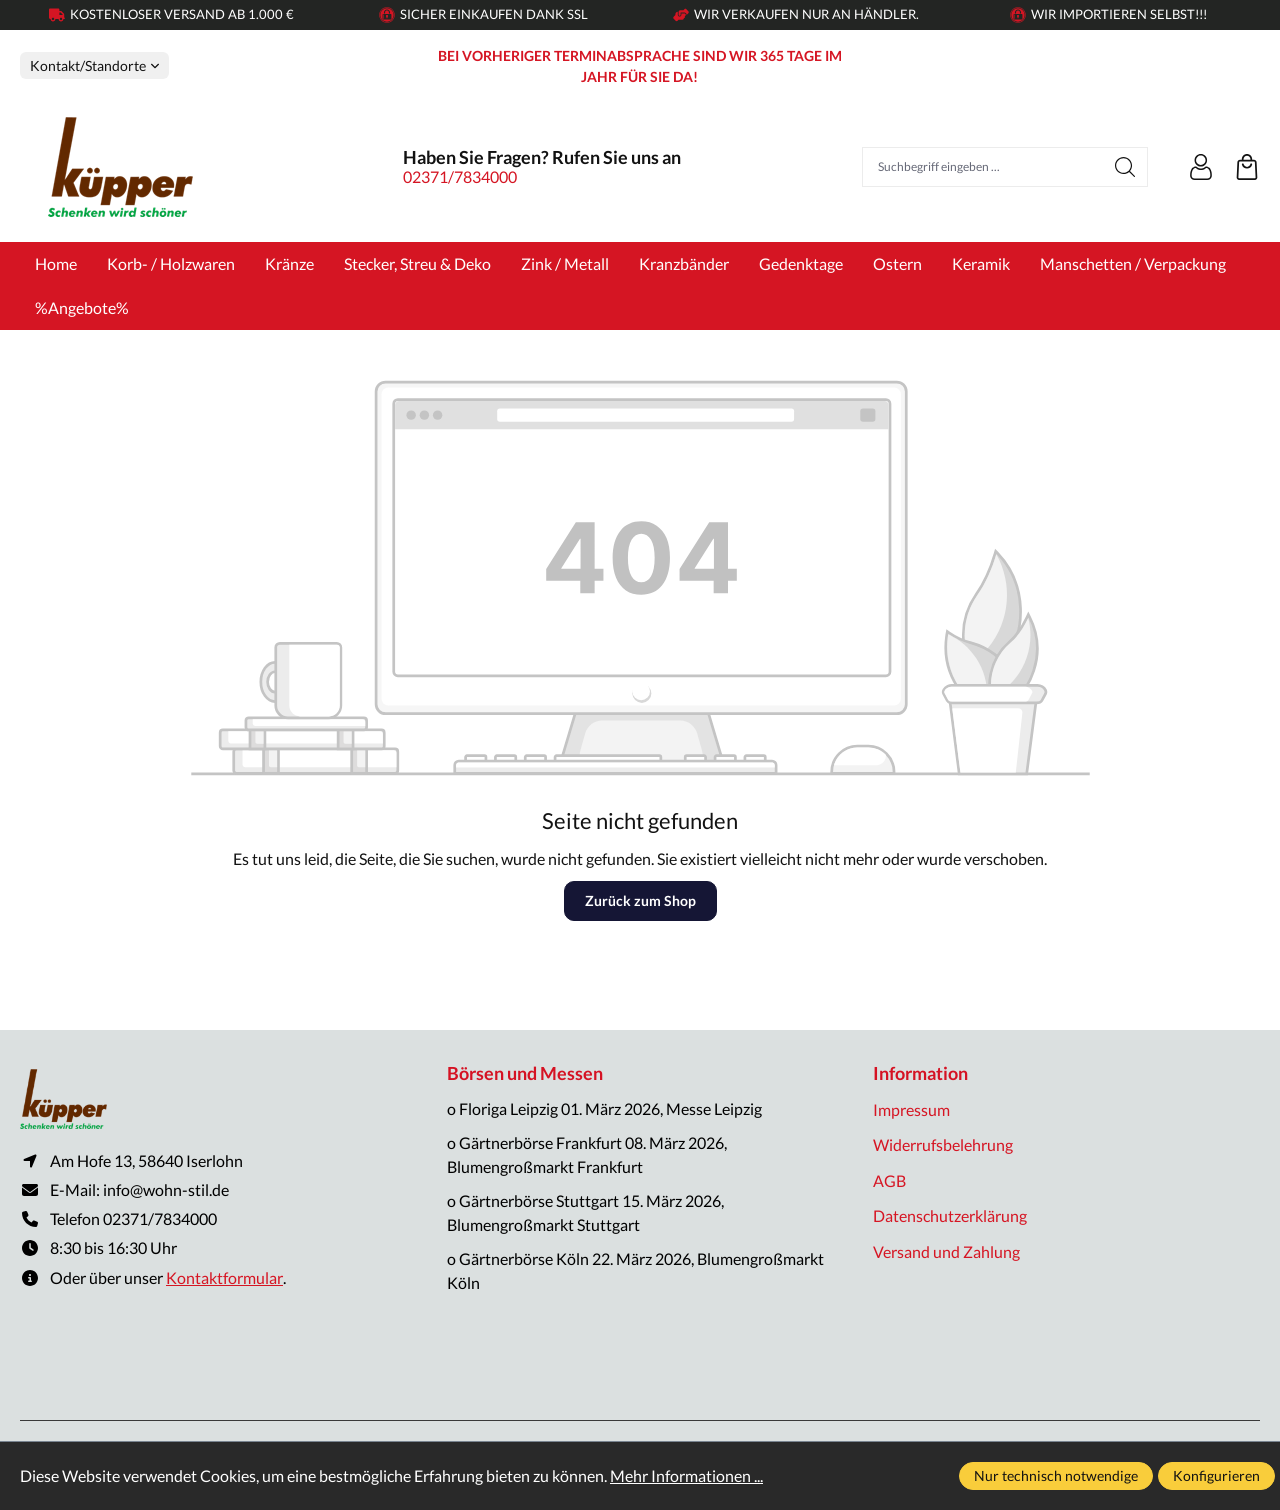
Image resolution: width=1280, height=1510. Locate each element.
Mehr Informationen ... (686, 1475)
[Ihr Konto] (1201, 167)
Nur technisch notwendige (1056, 1475)
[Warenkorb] (1247, 167)
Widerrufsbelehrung (943, 1144)
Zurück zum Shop (640, 900)
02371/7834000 (460, 176)
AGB (889, 1180)
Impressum (911, 1109)
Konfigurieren (1216, 1475)
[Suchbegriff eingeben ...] (983, 167)
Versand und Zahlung (946, 1251)
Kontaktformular (224, 1278)
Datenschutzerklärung (950, 1215)
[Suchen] (1125, 167)
